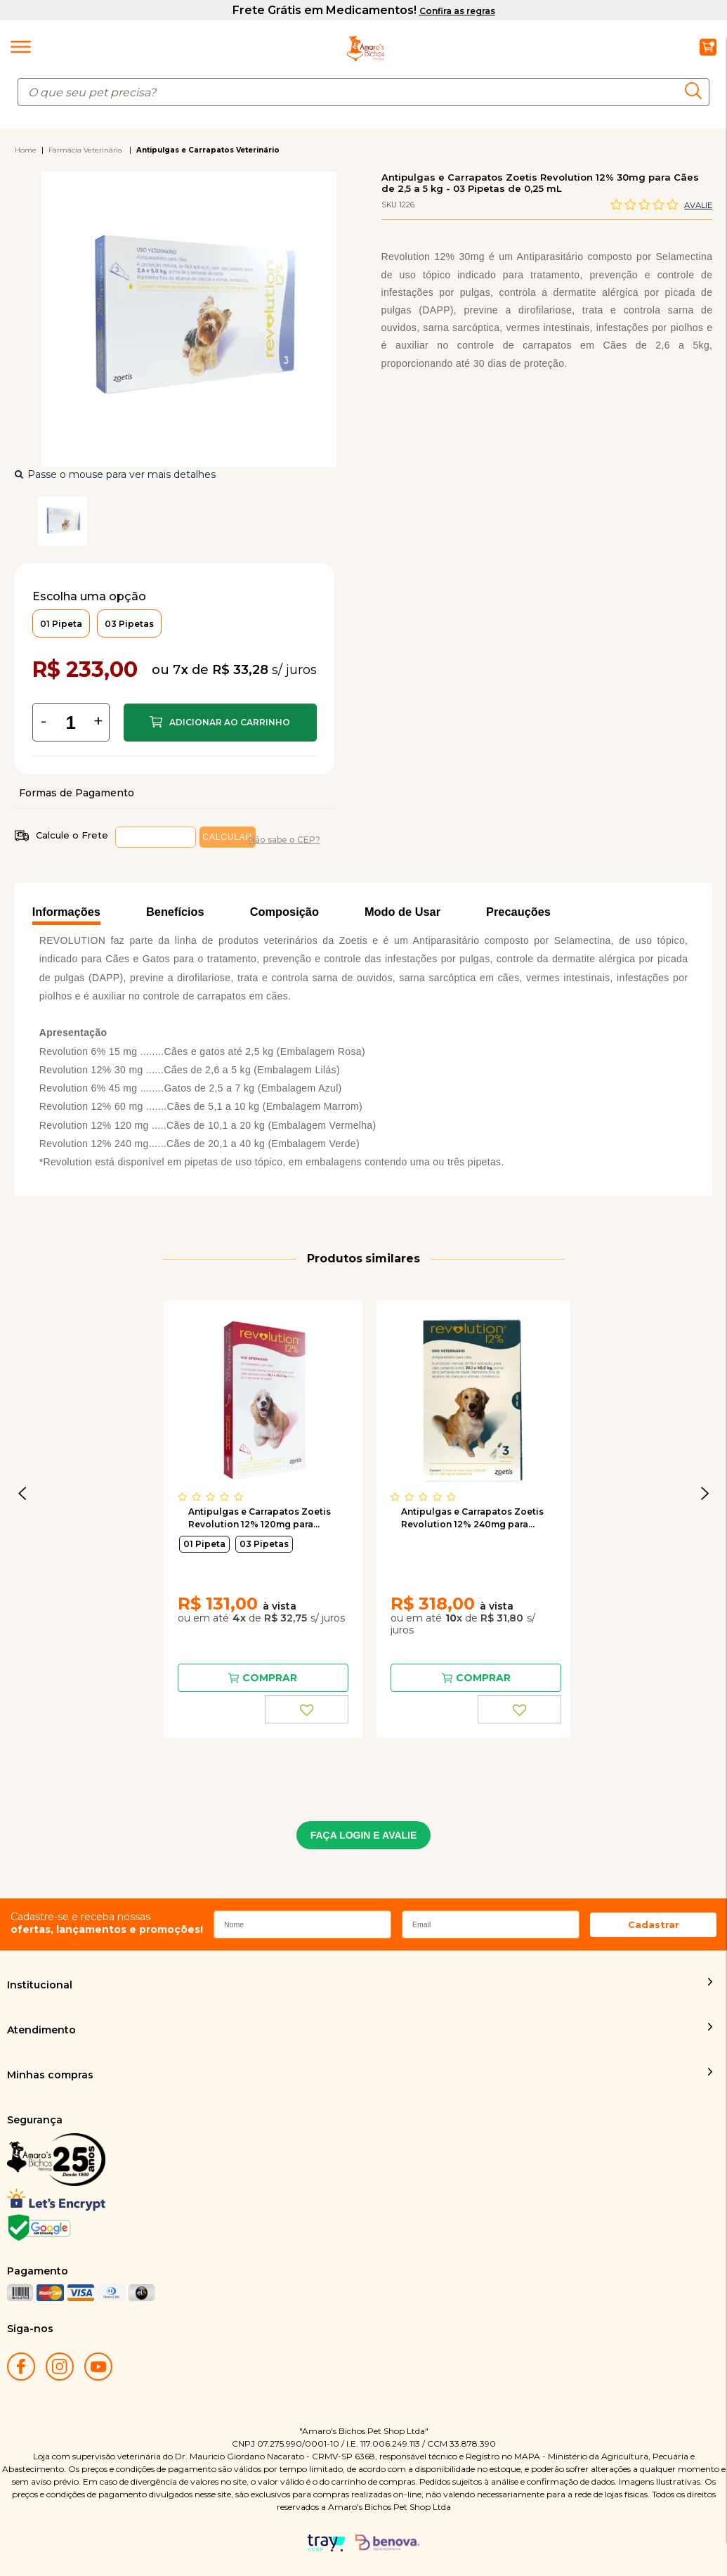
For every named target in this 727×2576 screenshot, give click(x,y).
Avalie (698, 205)
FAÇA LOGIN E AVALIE (363, 1835)
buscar (697, 90)
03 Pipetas (264, 1544)
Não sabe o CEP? (284, 839)
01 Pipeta (204, 1544)
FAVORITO (306, 1709)
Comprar (220, 723)
